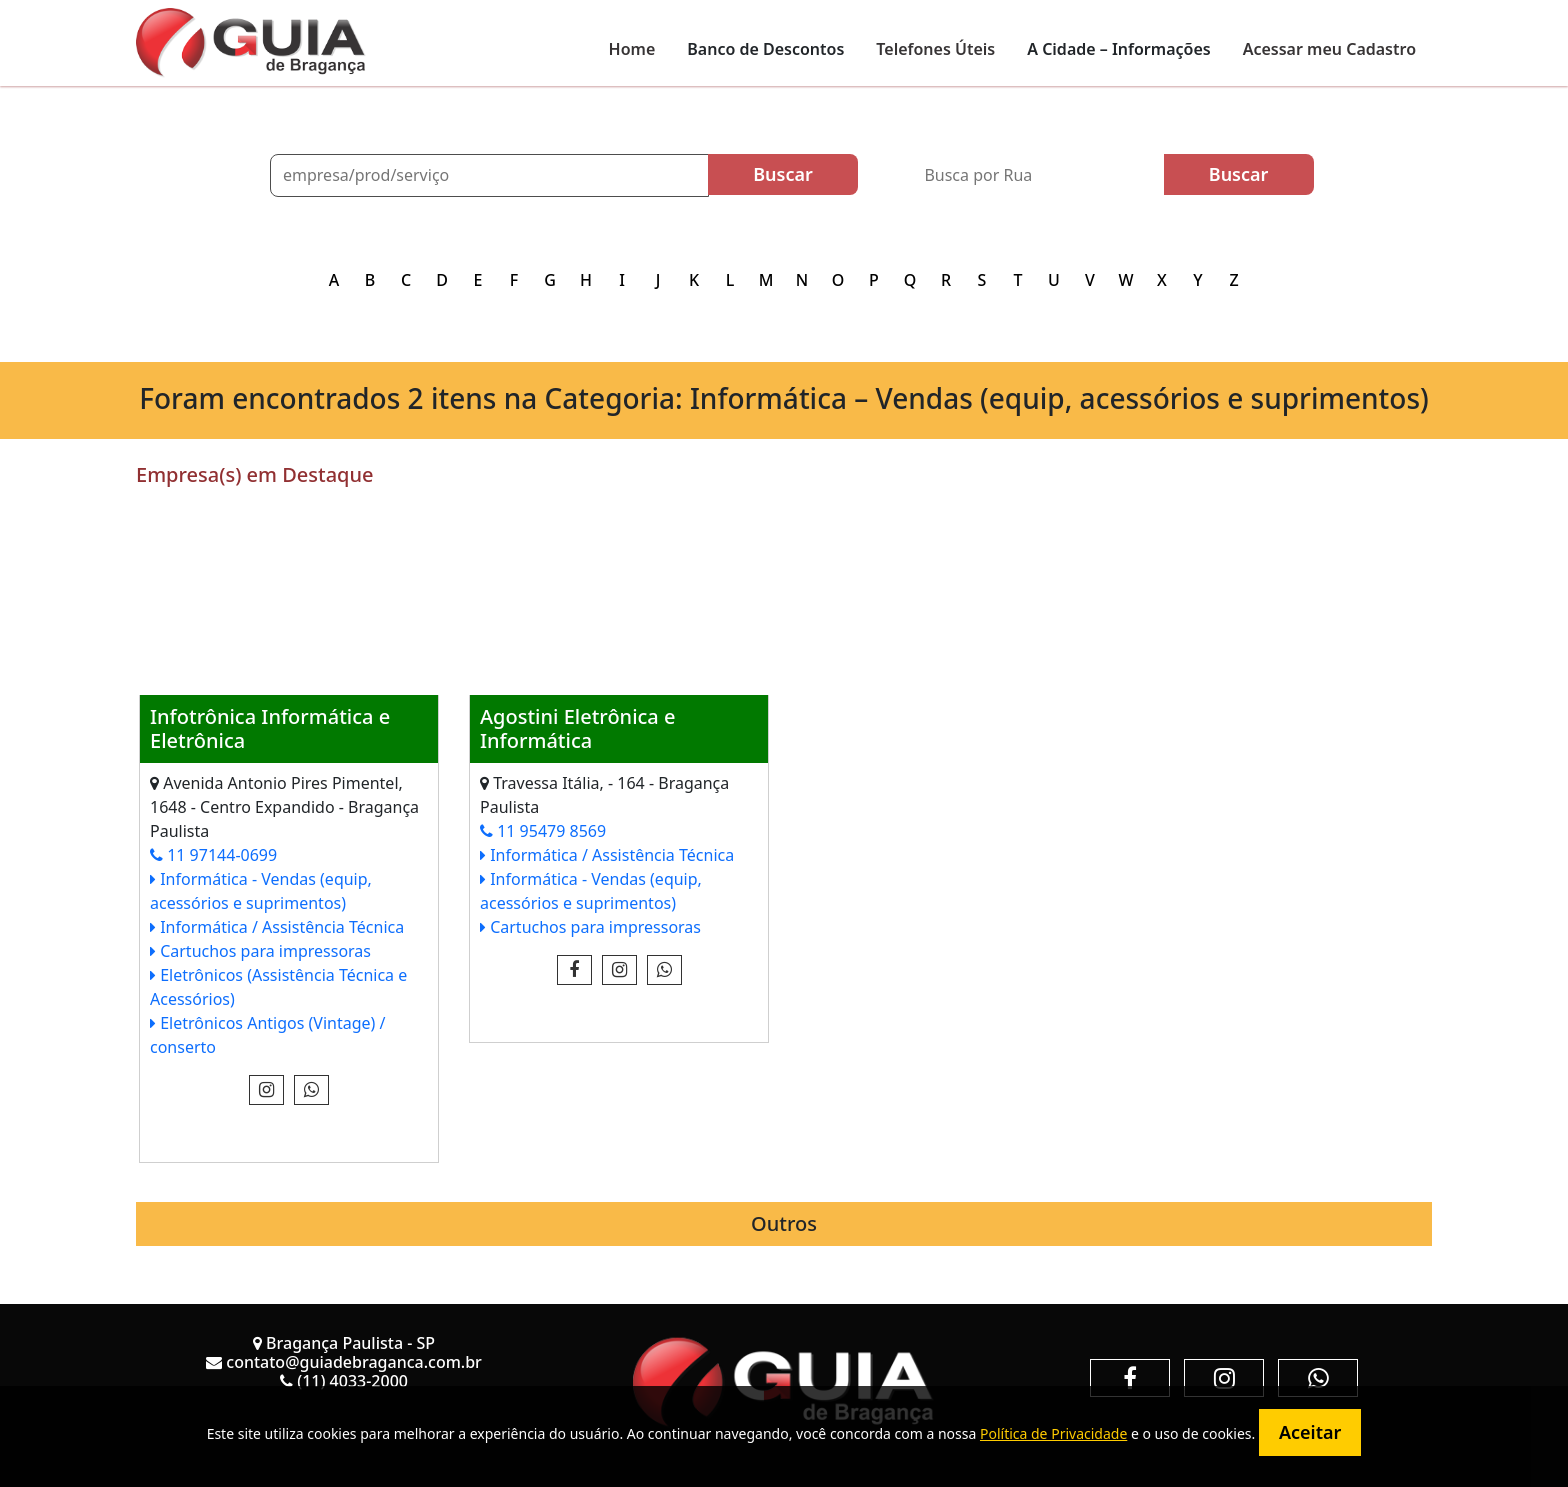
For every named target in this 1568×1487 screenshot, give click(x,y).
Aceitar (1310, 1432)
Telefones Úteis (935, 49)
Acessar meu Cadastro (1329, 49)
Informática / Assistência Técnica (277, 927)
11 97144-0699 (213, 855)
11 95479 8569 (543, 831)
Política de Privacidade (1053, 1433)
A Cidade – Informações (1118, 49)
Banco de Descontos (765, 49)
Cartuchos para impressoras (260, 951)
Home (632, 49)
